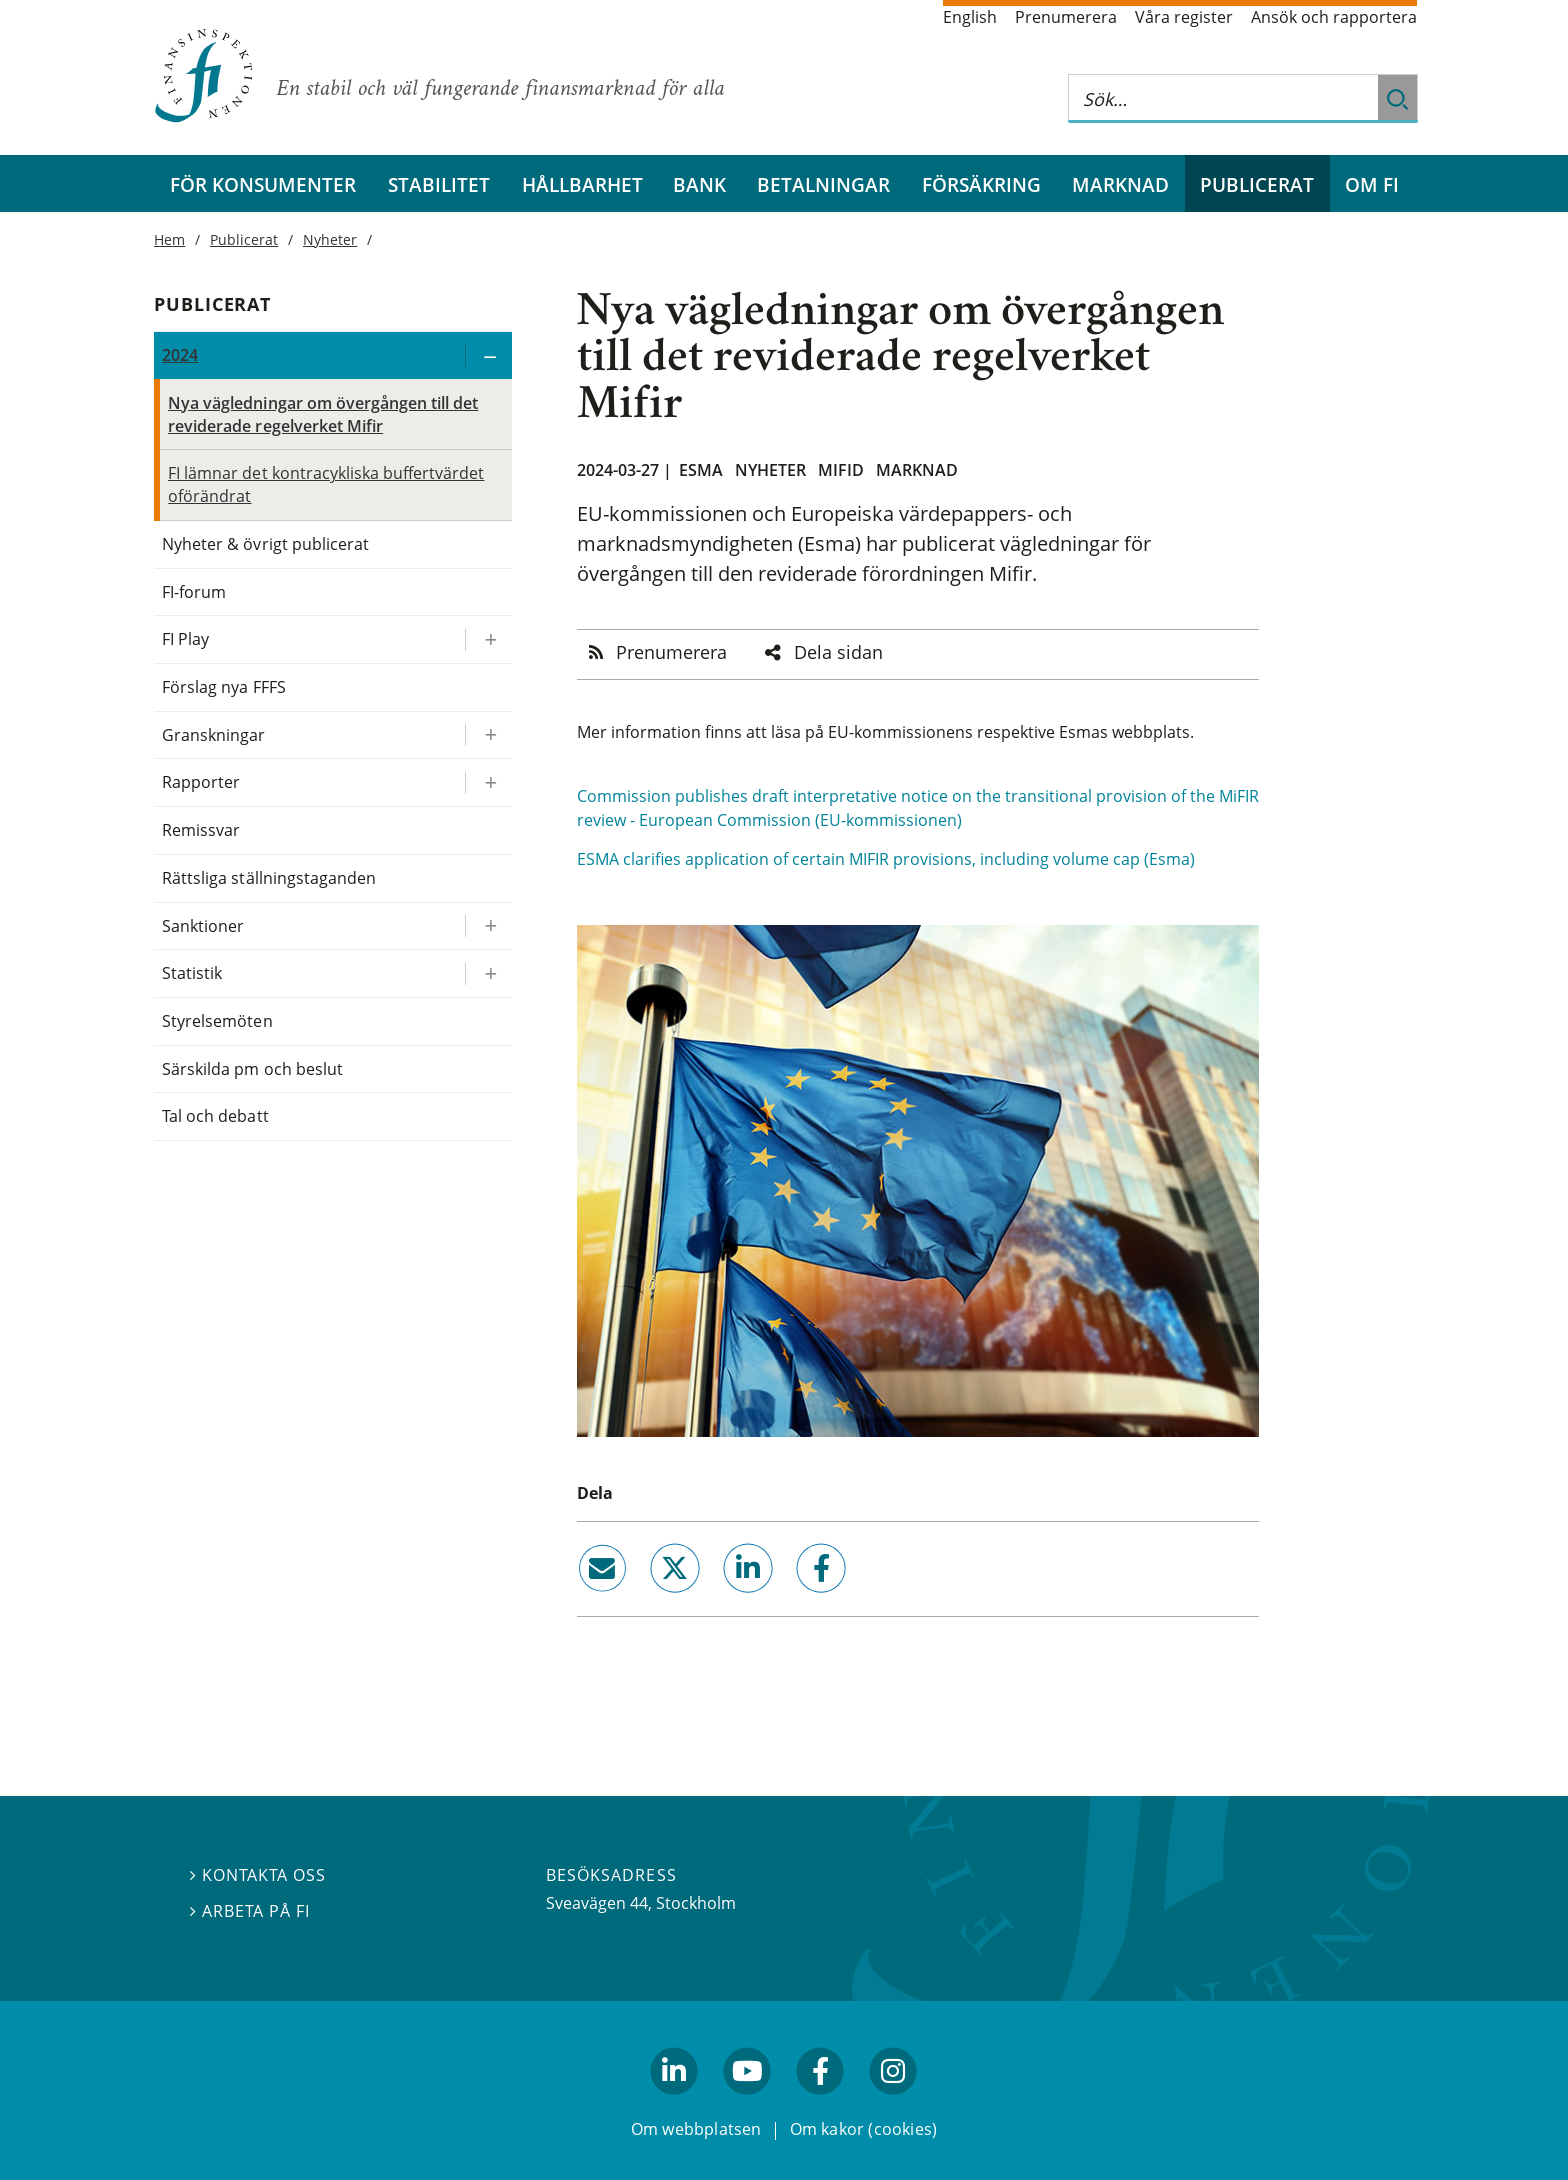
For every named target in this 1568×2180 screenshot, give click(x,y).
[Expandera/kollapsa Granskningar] (488, 735)
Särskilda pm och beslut (252, 1069)
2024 (180, 355)
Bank (699, 184)
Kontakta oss (258, 1875)
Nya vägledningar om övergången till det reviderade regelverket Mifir (323, 414)
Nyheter (770, 470)
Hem (169, 239)
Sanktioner (203, 926)
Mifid (841, 470)
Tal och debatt (215, 1116)
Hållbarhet (582, 184)
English (970, 17)
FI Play (185, 639)
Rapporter (201, 782)
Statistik (192, 973)
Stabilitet (439, 184)
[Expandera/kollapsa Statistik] (488, 973)
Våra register (1184, 17)
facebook (799, 1601)
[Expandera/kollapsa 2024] (488, 355)
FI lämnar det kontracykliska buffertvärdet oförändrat (326, 484)
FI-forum (194, 592)
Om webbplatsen (696, 2128)
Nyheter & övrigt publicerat (265, 544)
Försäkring (981, 184)
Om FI (1372, 184)
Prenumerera (1066, 17)
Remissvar (201, 830)
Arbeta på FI (250, 1911)
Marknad (1120, 184)
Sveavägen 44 (597, 1903)
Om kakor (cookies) (863, 2128)
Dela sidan (838, 652)
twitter (646, 1601)
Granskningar (213, 735)
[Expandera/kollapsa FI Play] (488, 639)
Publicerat (1257, 184)
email (584, 1601)
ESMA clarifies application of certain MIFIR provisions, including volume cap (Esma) (886, 859)
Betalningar (823, 184)
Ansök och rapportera (1334, 17)
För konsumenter (263, 184)
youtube (747, 2103)
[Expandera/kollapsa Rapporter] (488, 782)
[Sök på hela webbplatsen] (1223, 98)
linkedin (721, 1601)
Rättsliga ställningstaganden (269, 878)
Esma (701, 470)
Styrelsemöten (217, 1021)
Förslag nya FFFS (224, 687)
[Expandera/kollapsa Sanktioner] (488, 926)
